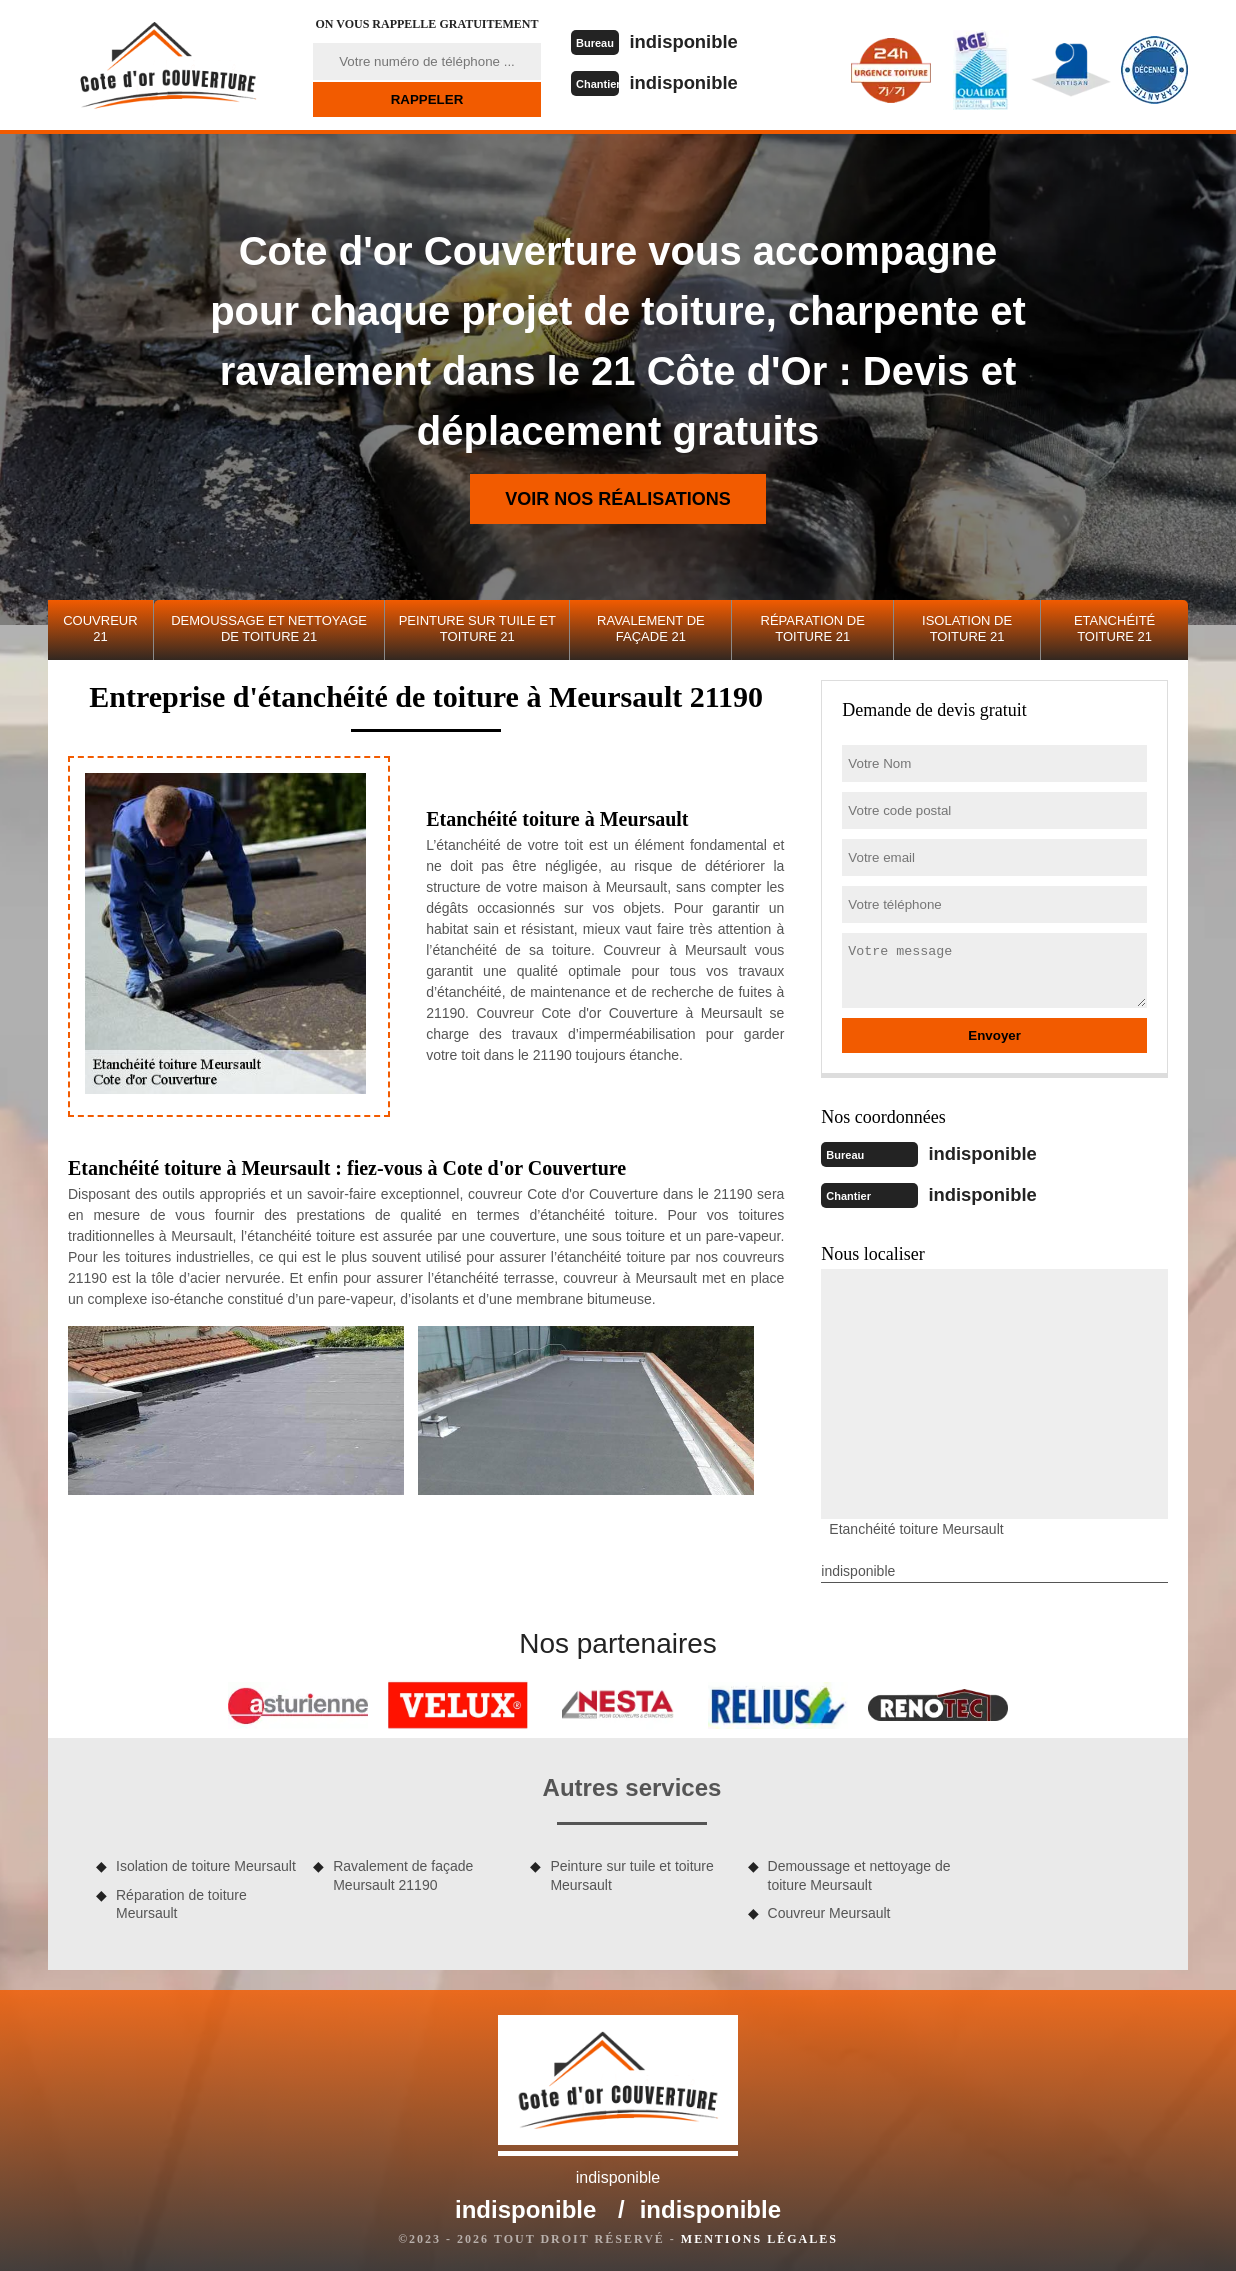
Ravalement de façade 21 (651, 628)
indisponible (691, 41)
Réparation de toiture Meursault (181, 1902)
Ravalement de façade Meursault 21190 (403, 1873)
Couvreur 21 (100, 628)
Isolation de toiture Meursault (206, 1864)
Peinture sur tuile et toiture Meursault (631, 1873)
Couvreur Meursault (829, 1911)
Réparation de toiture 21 (813, 628)
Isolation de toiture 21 (967, 628)
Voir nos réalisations (618, 499)
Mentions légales (759, 2237)
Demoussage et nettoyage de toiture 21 (269, 628)
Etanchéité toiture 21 (1114, 628)
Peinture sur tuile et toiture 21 (477, 628)
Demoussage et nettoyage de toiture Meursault (859, 1873)
